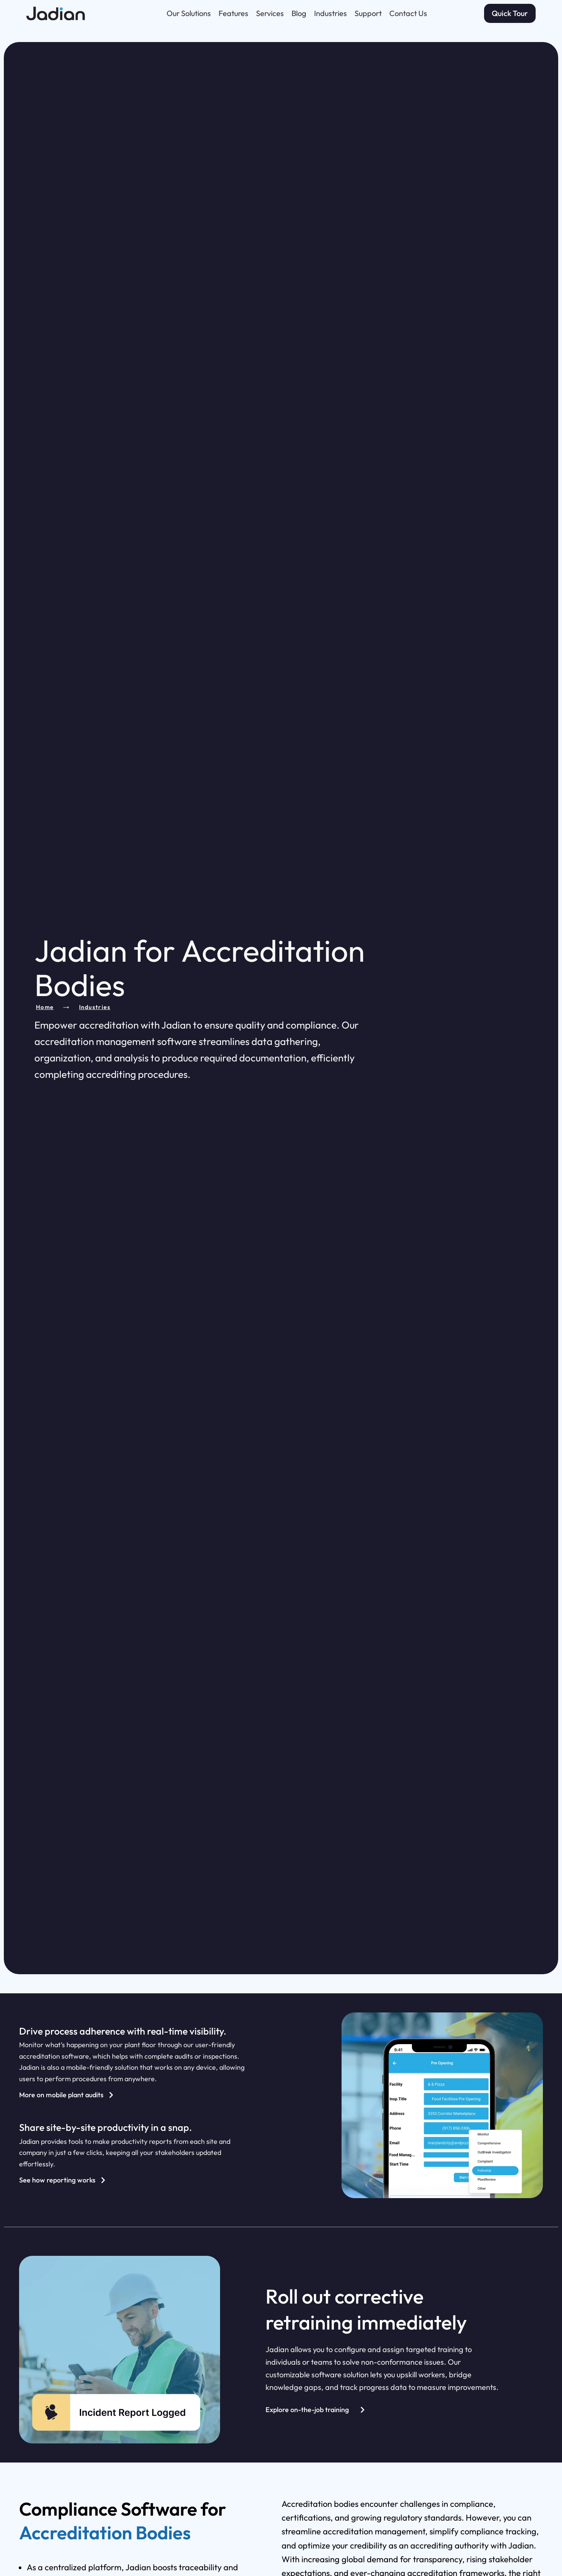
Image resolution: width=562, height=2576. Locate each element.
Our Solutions (189, 11)
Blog (299, 11)
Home (45, 1007)
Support (368, 11)
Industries (330, 11)
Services (270, 11)
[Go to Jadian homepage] (68, 12)
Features (233, 11)
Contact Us (408, 11)
